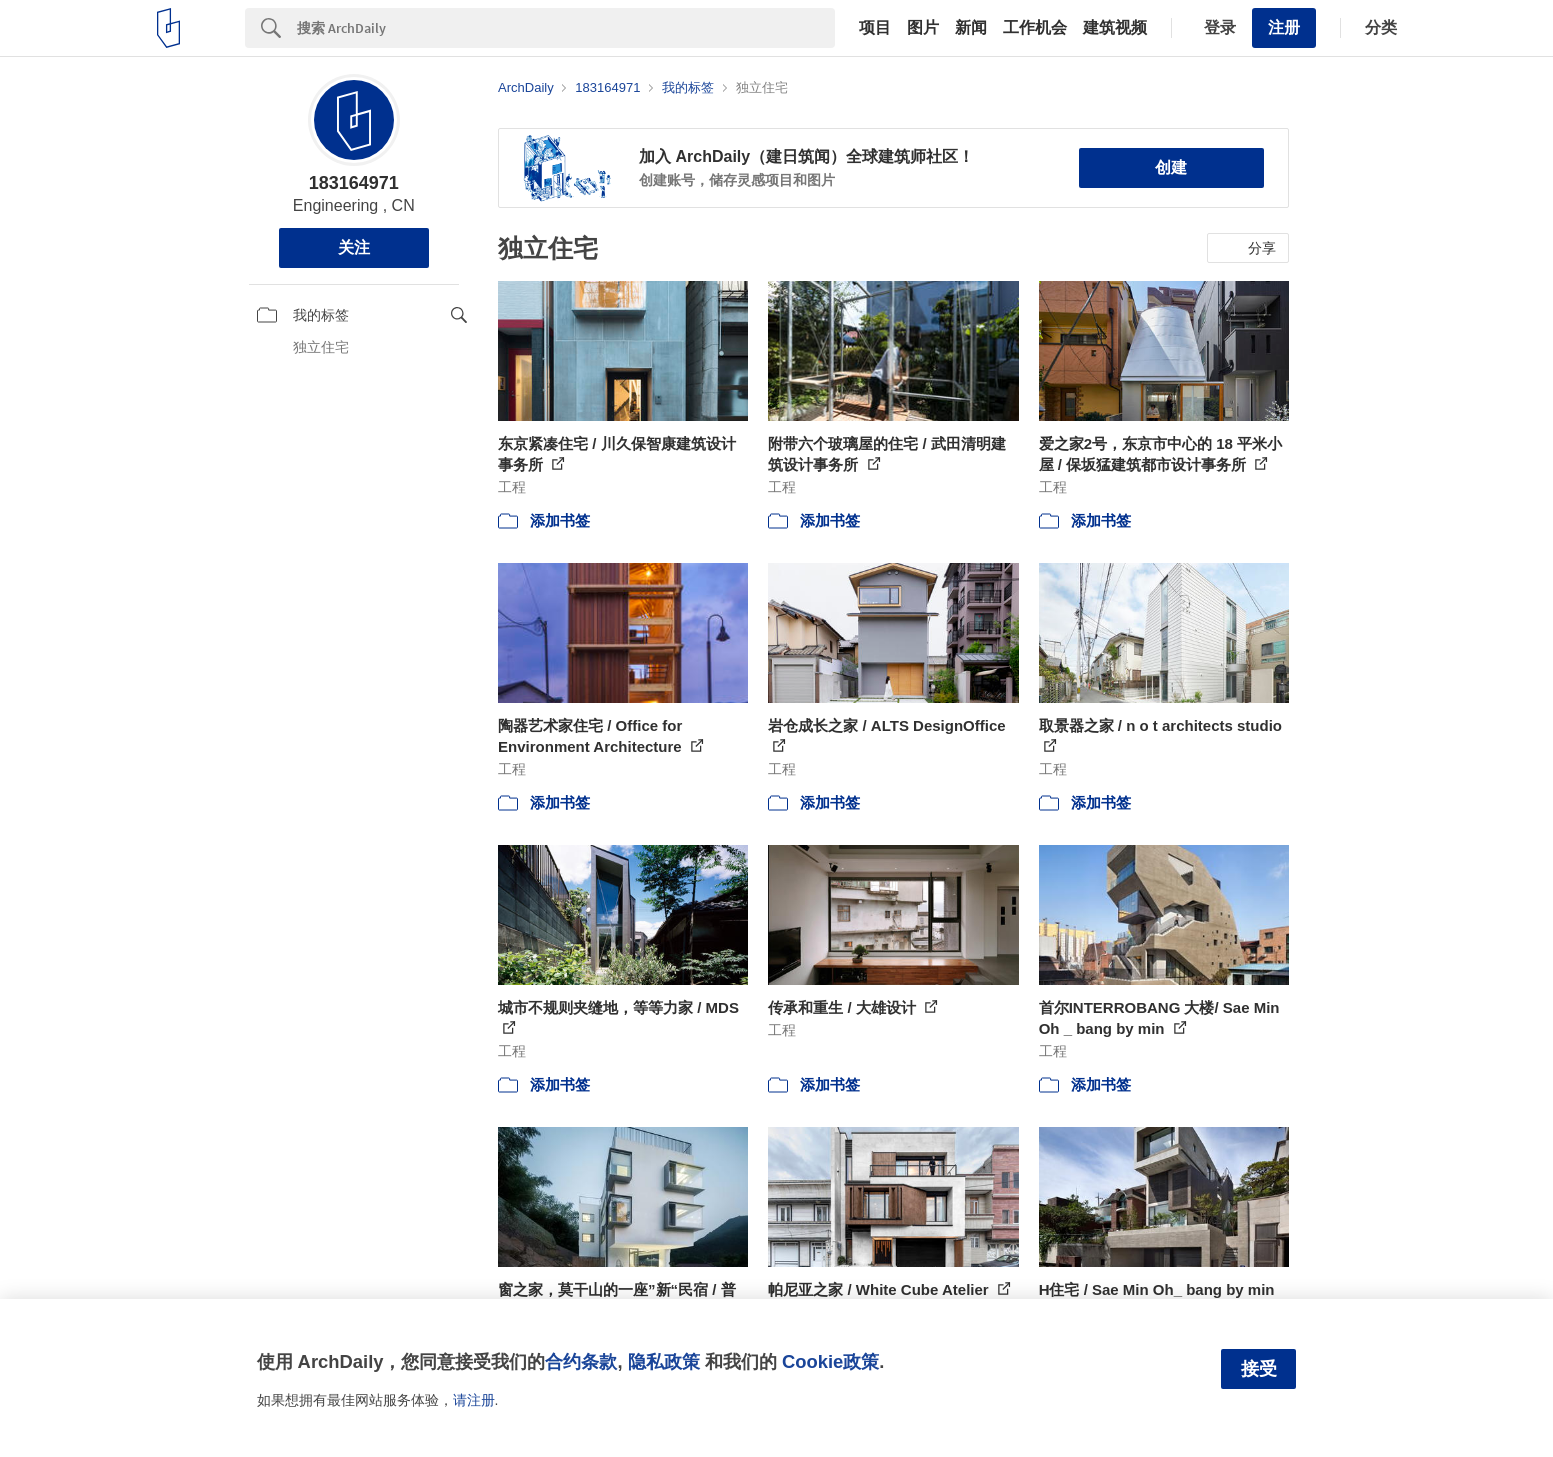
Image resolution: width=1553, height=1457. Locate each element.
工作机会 (1035, 28)
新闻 (971, 28)
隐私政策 (664, 1361)
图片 (923, 28)
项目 (875, 28)
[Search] (566, 28)
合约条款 (581, 1361)
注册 (1284, 27)
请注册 (474, 1400)
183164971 (354, 183)
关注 (354, 247)
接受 (1259, 1369)
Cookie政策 (830, 1361)
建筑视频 (1115, 28)
